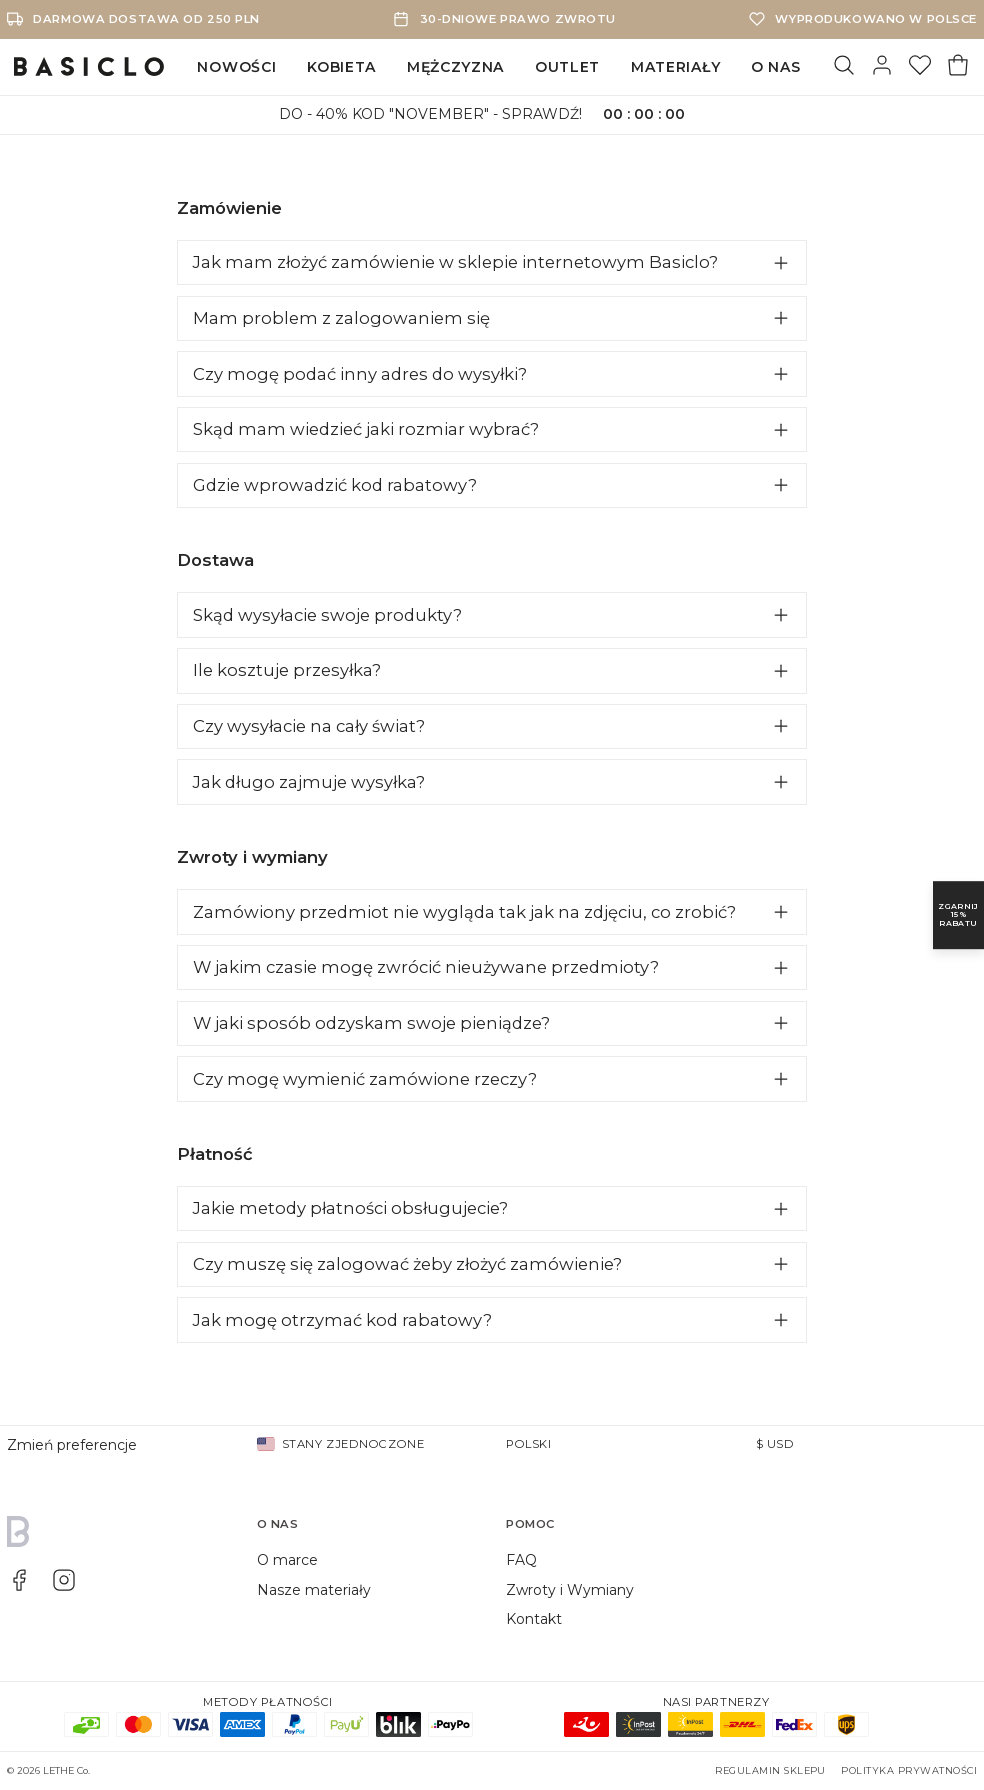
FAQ (521, 1560)
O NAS (776, 67)
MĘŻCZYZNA (455, 67)
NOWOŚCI (236, 67)
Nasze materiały (314, 1590)
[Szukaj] (844, 67)
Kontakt (534, 1619)
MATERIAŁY (675, 67)
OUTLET (567, 67)
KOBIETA (341, 67)
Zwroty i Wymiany (570, 1590)
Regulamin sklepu (770, 1770)
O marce (287, 1560)
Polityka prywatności (909, 1770)
